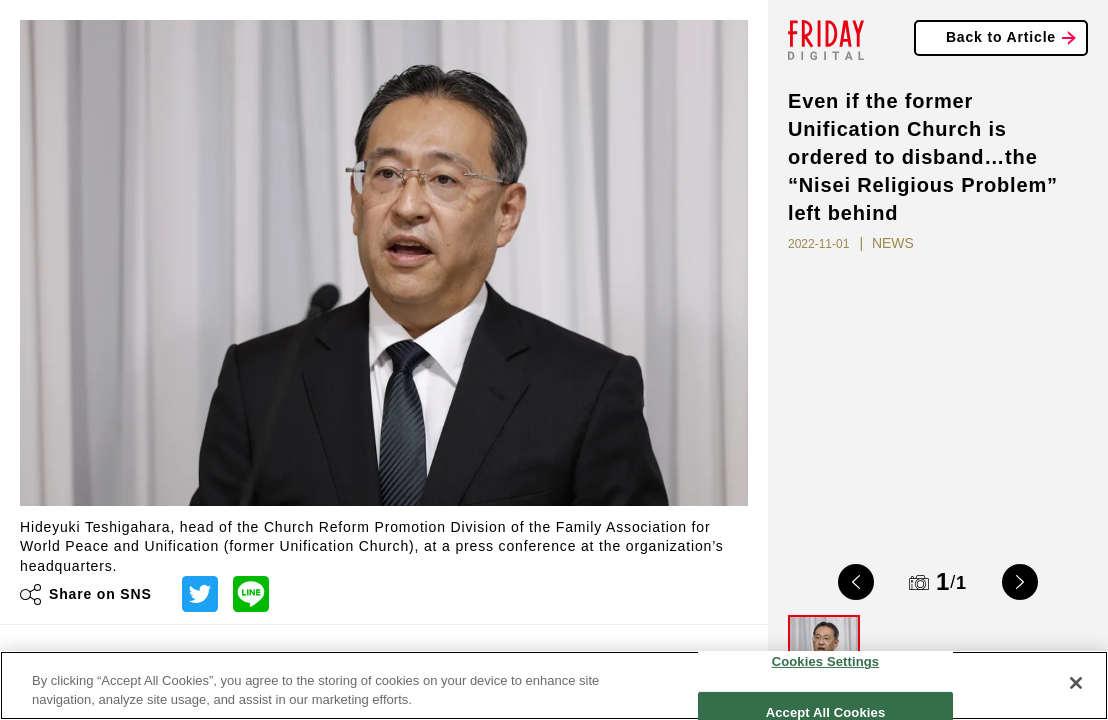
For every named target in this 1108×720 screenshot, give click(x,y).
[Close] (1076, 683)
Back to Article (1001, 37)
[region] (554, 685)
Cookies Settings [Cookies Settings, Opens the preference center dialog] (826, 661)
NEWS (893, 243)
